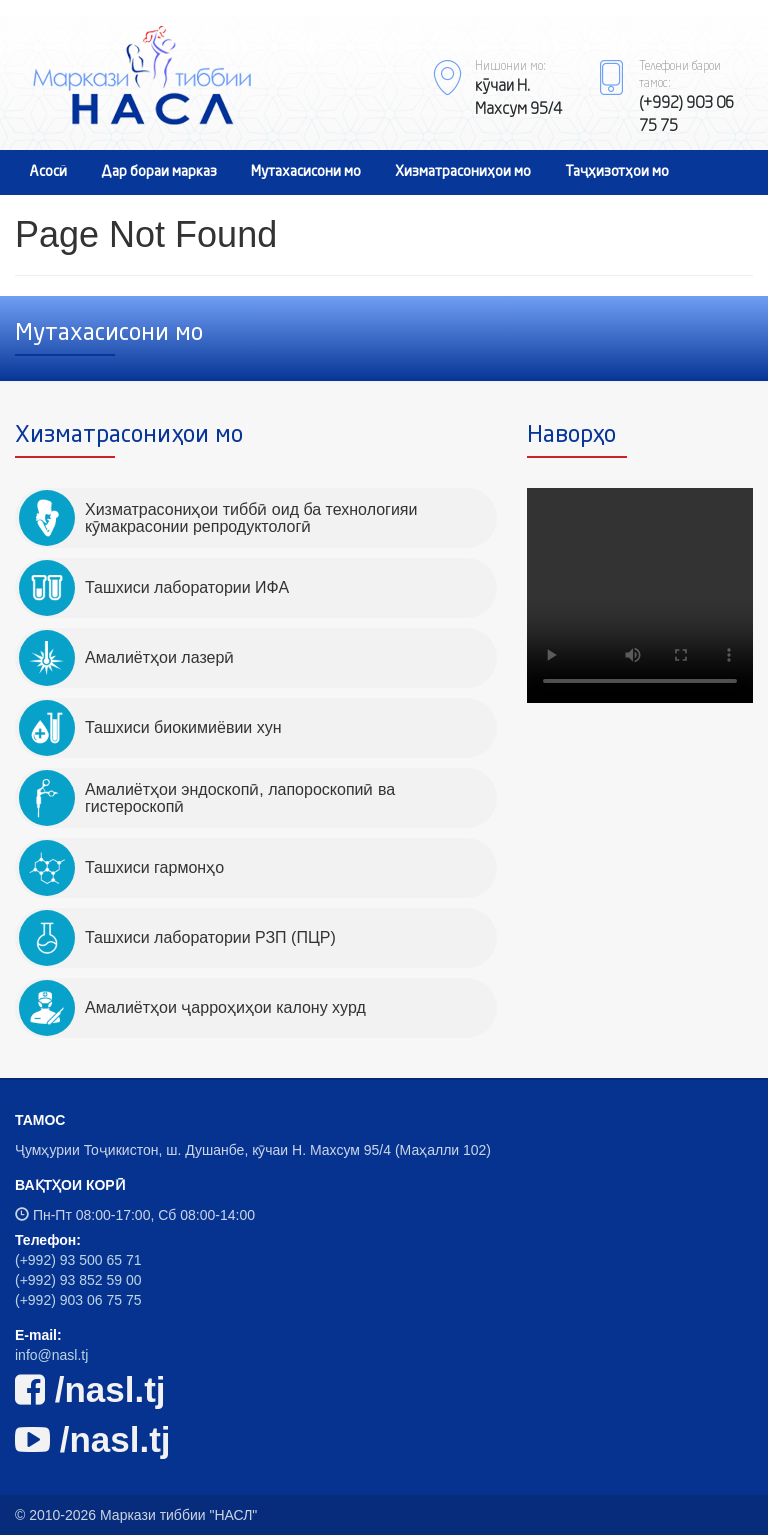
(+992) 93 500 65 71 (78, 1260)
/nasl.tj (90, 1389)
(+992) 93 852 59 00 (78, 1280)
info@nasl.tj (51, 1355)
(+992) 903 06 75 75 (78, 1300)
